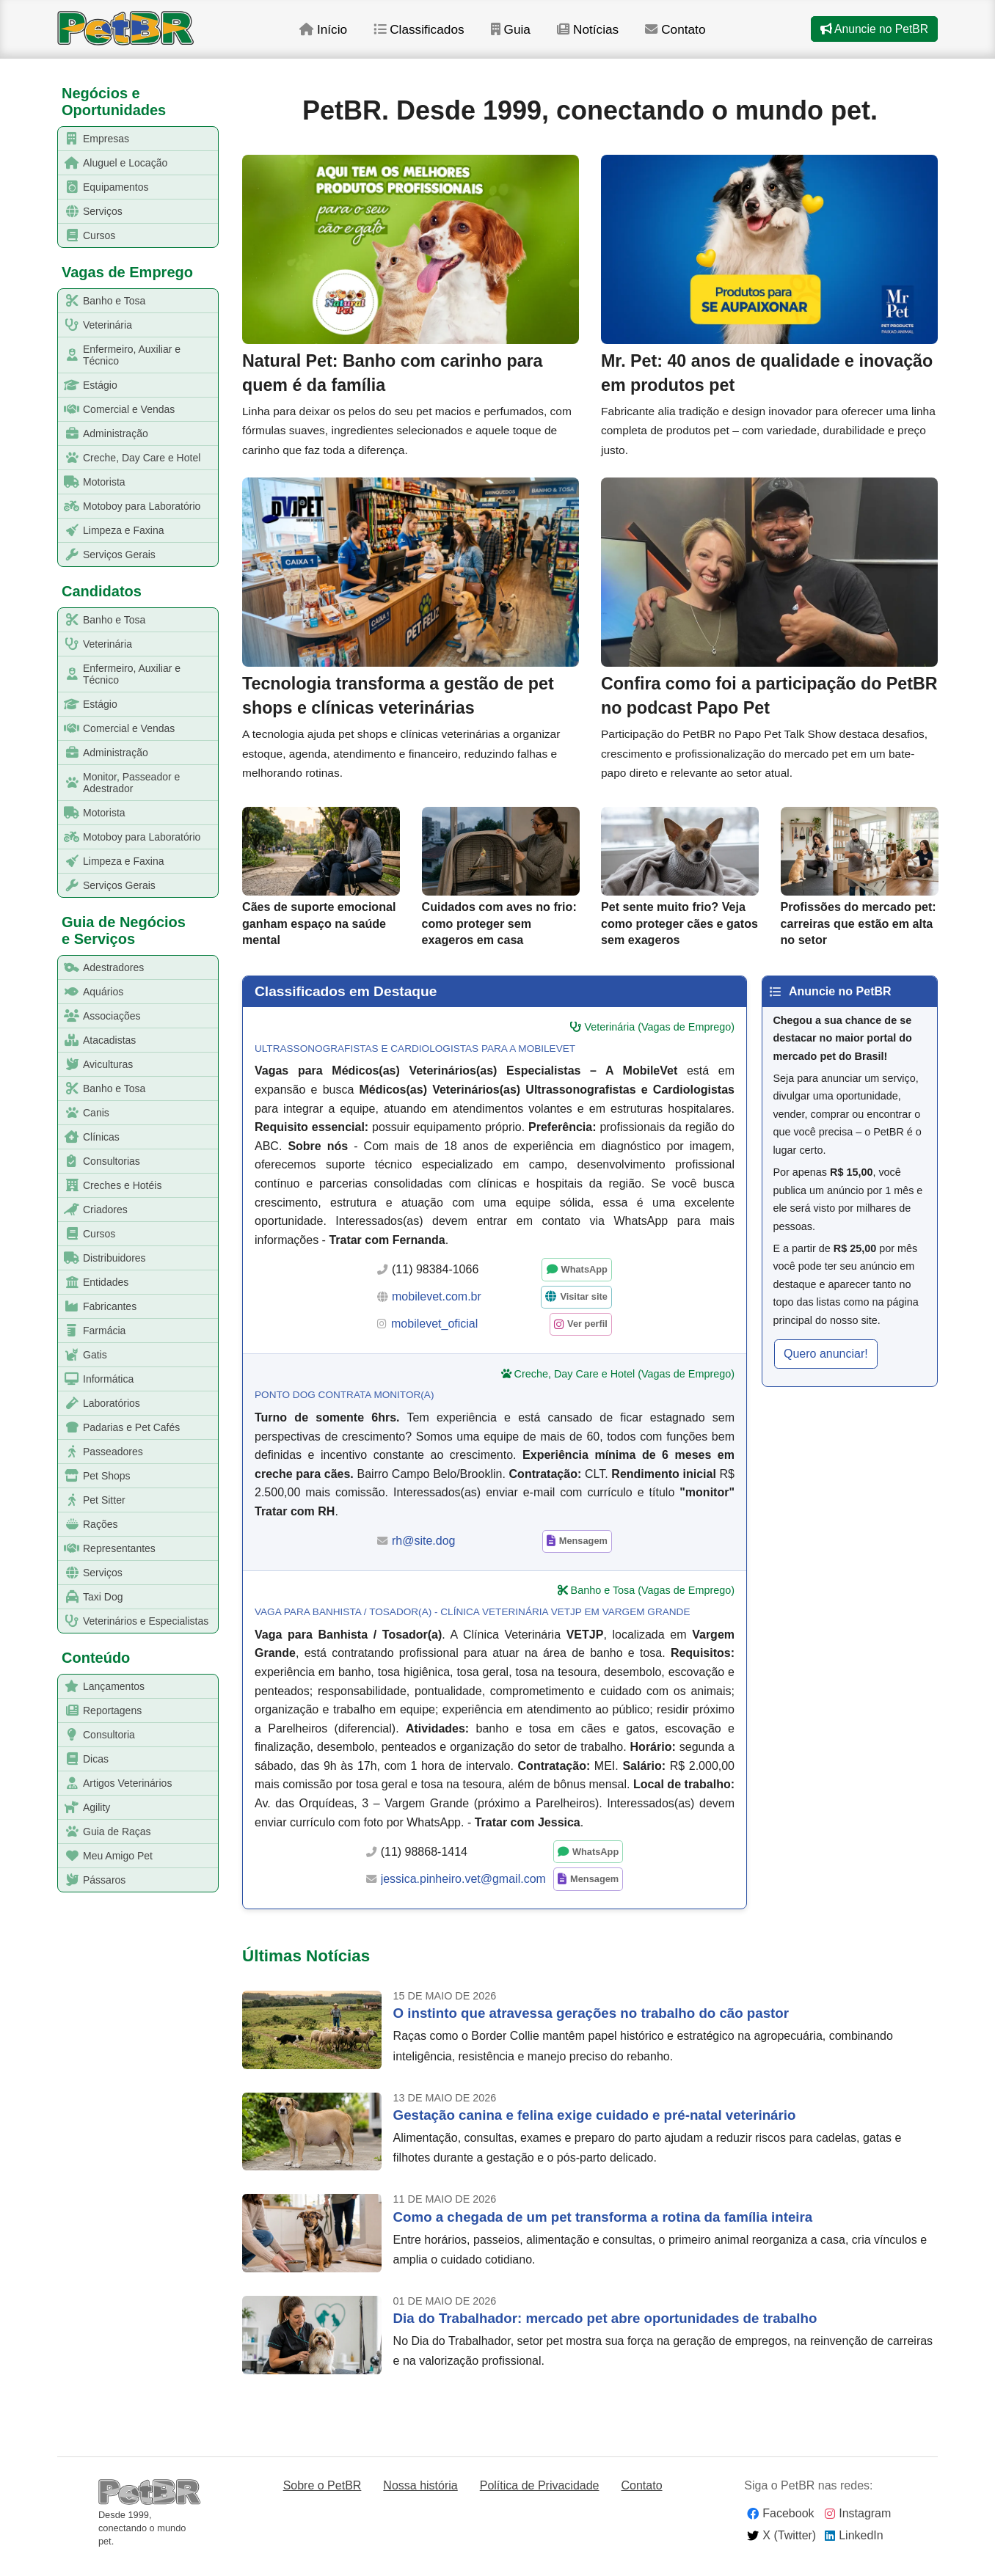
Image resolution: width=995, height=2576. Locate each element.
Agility (84, 1807)
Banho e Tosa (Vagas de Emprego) (653, 1604)
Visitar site (584, 1310)
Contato (699, 36)
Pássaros (92, 1880)
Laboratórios (99, 1403)
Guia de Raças (105, 1832)
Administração (103, 434)
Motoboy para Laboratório (129, 506)
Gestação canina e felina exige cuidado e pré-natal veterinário (594, 2128)
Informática (96, 1379)
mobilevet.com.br (436, 1309)
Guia (531, 36)
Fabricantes (97, 1306)
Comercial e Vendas (117, 409)
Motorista (92, 482)
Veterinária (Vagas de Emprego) (659, 1041)
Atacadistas (97, 1040)
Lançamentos (102, 1686)
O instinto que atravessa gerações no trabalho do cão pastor (591, 2027)
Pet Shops (95, 1476)
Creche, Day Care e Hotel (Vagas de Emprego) (624, 1387)
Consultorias (99, 1161)
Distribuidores (102, 1258)
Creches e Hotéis (110, 1185)
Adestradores (101, 968)
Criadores (93, 1210)
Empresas (94, 139)
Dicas (84, 1759)
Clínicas (89, 1137)
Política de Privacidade (539, 2498)
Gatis (83, 1355)
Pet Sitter (92, 1500)
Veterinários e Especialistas (133, 1621)
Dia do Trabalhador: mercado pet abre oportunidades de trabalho (605, 2332)
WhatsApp (584, 1283)
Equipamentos (104, 187)
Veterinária (95, 325)
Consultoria (97, 1735)
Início (340, 36)
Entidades (93, 1282)
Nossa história (420, 2498)
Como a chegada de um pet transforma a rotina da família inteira (603, 2230)
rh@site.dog (424, 1554)
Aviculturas (96, 1064)
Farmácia (92, 1331)
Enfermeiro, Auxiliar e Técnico (120, 355)
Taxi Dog (91, 1597)
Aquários (91, 992)
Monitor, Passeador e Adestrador (119, 782)
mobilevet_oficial (434, 1337)
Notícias (610, 36)
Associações (100, 1016)
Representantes (107, 1549)
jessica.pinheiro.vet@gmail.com (463, 1892)
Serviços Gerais (107, 555)
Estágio (88, 385)
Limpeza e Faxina (111, 530)
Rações (88, 1524)
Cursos (87, 236)
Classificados (438, 36)
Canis (84, 1113)
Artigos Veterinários (115, 1783)
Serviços (91, 211)
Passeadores (101, 1452)
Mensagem (583, 1554)
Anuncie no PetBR (873, 35)
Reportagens (100, 1711)
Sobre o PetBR (322, 2498)
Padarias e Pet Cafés (119, 1427)
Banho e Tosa (102, 301)
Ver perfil (587, 1337)
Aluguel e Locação (113, 163)
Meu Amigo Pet (106, 1856)
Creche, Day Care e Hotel (129, 458)
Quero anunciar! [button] (826, 1367)
